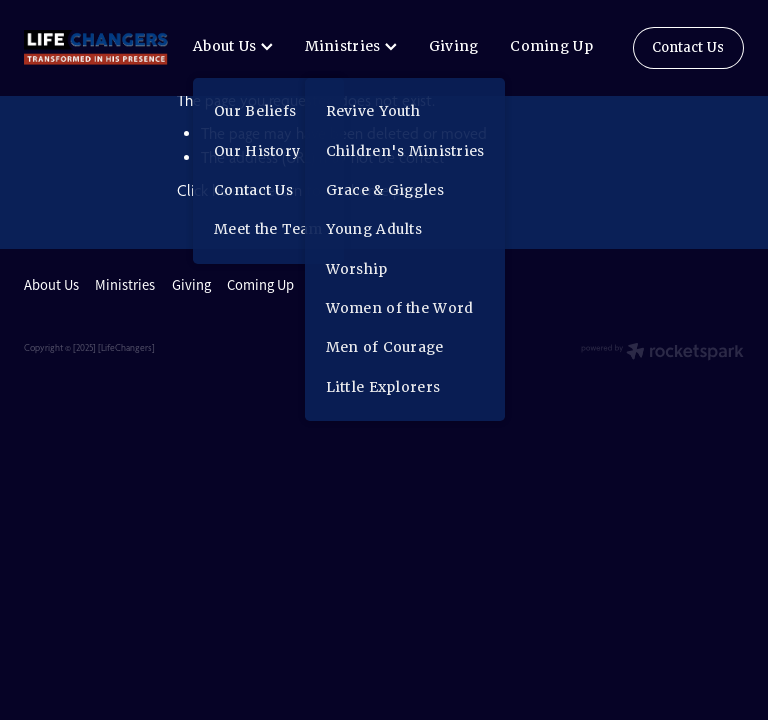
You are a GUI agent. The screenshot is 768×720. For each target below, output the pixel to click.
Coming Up (551, 46)
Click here (208, 190)
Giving (454, 46)
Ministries (351, 46)
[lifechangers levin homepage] (96, 48)
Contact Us (688, 47)
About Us (233, 46)
